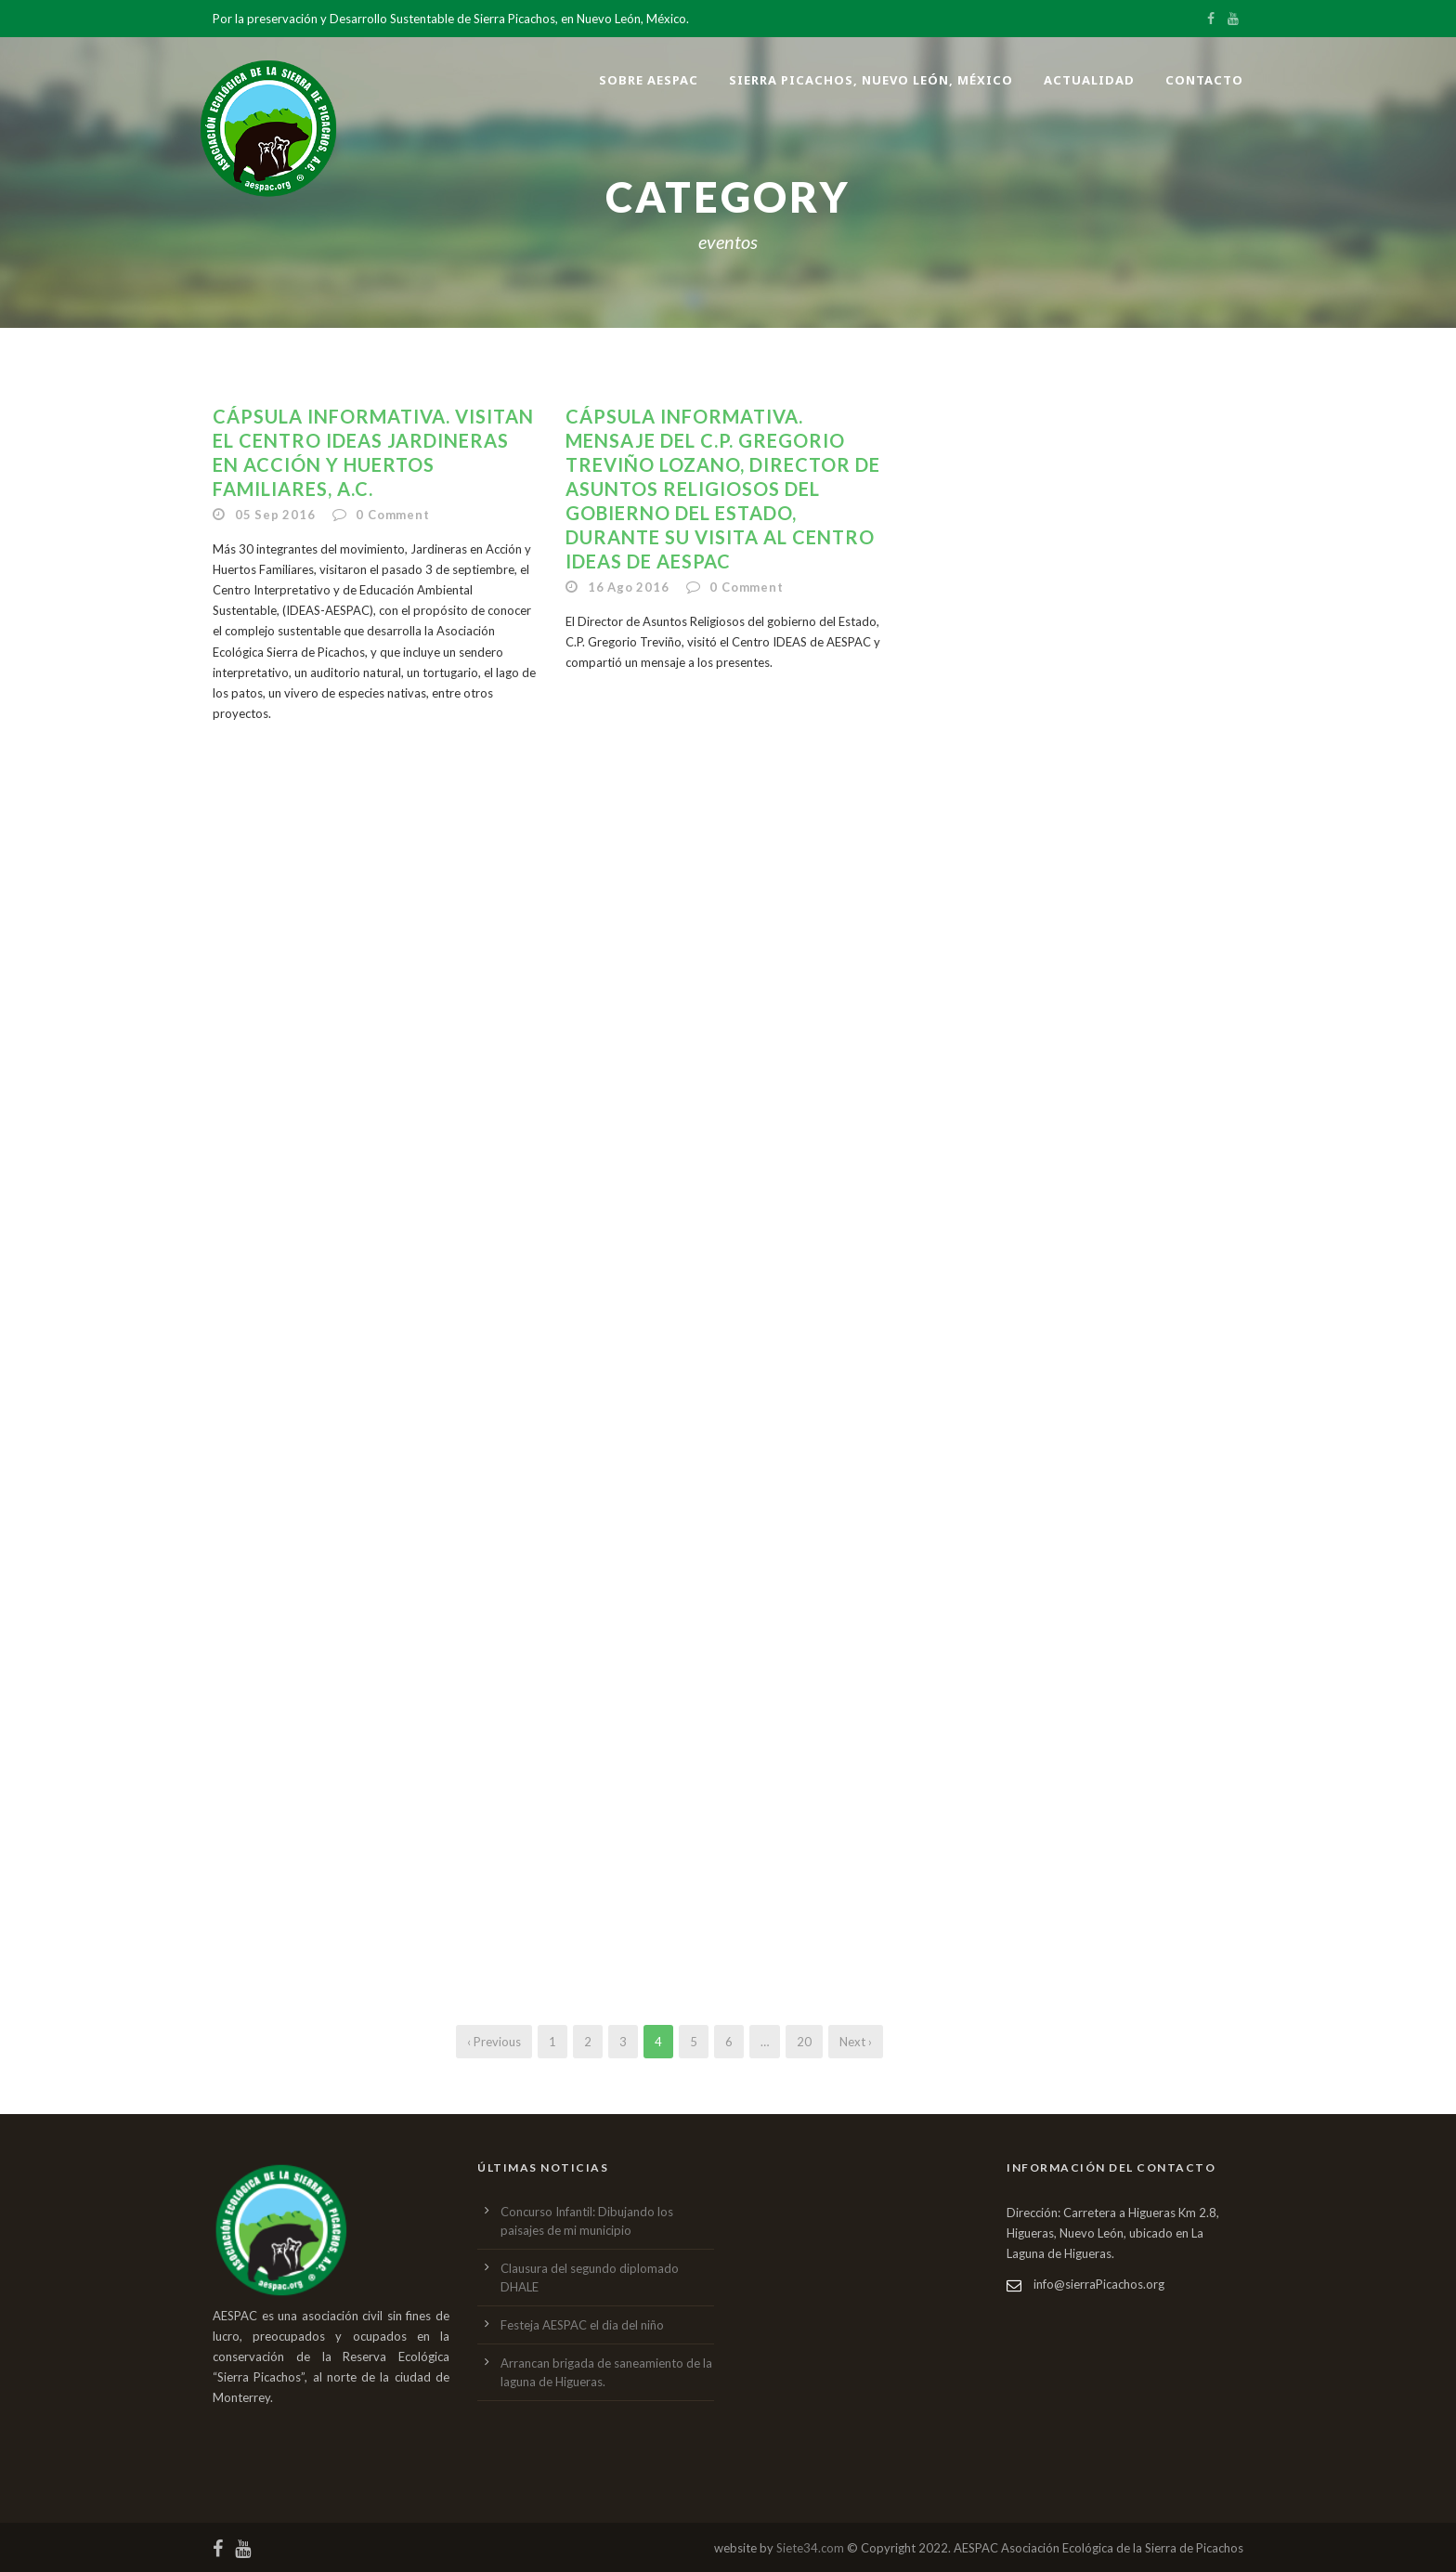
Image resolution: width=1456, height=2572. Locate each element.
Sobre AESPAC (648, 80)
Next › (855, 2041)
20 (804, 2041)
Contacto (1204, 80)
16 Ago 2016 (629, 587)
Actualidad (1089, 80)
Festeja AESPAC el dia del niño (582, 2324)
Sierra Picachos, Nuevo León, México (871, 80)
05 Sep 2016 (275, 514)
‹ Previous (494, 2041)
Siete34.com (810, 2547)
